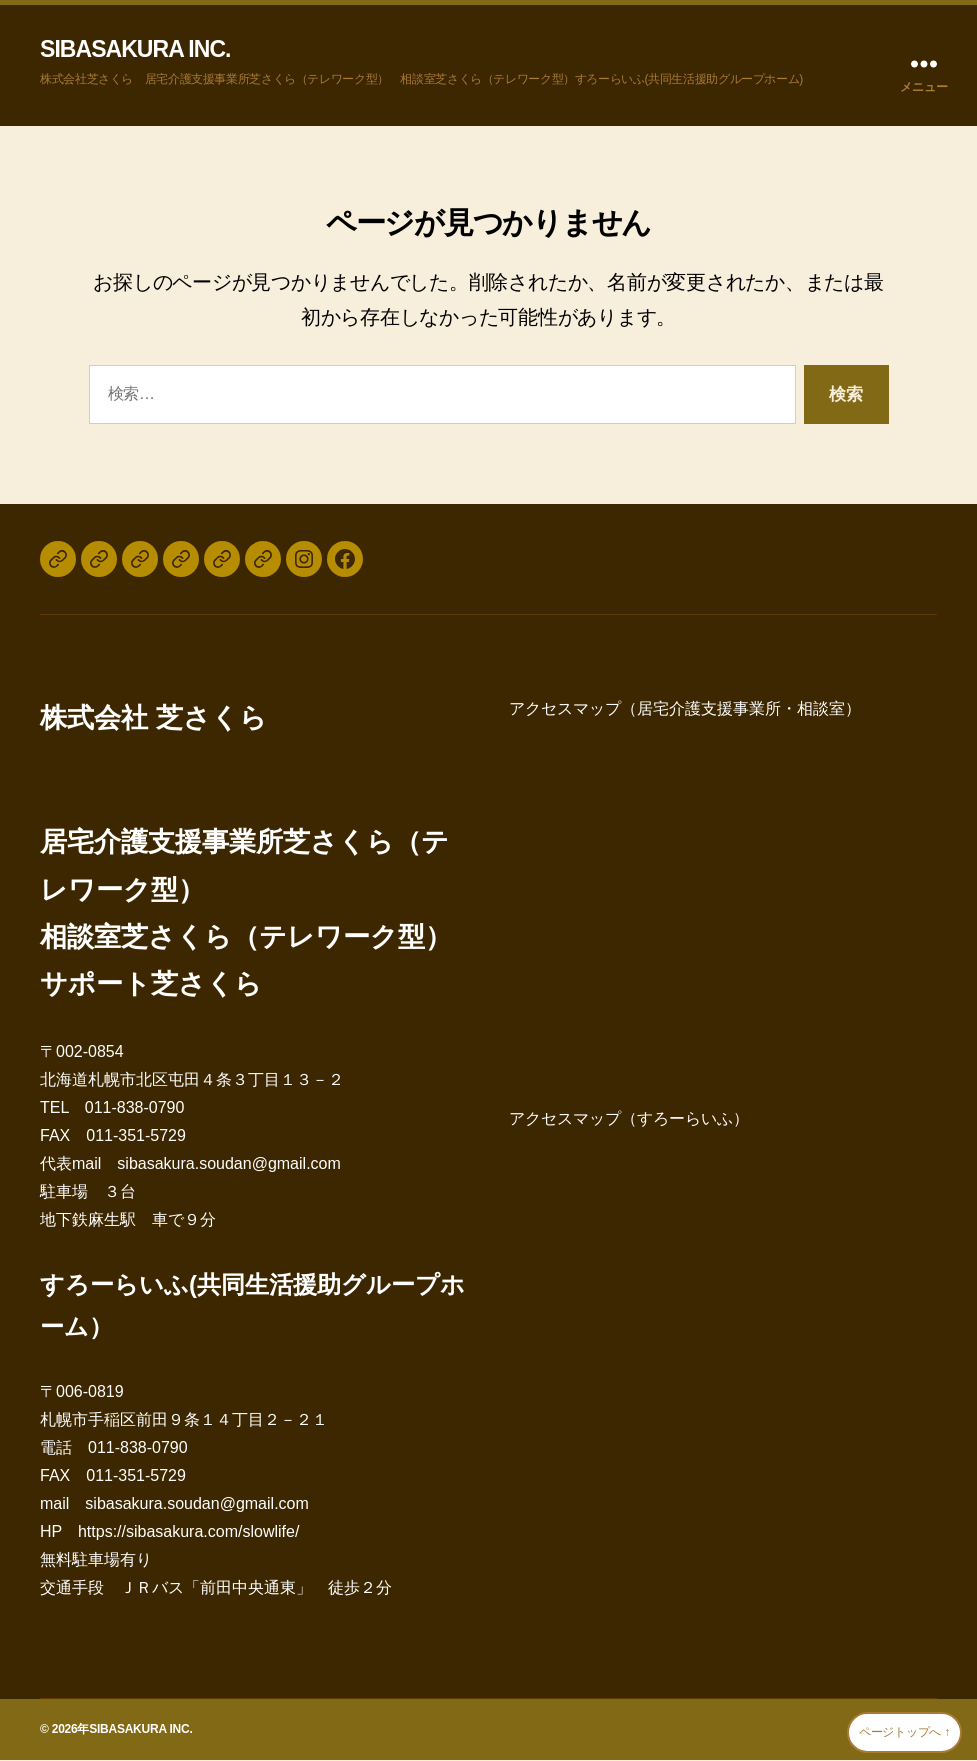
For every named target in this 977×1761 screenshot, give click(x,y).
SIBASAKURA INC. (139, 50)
